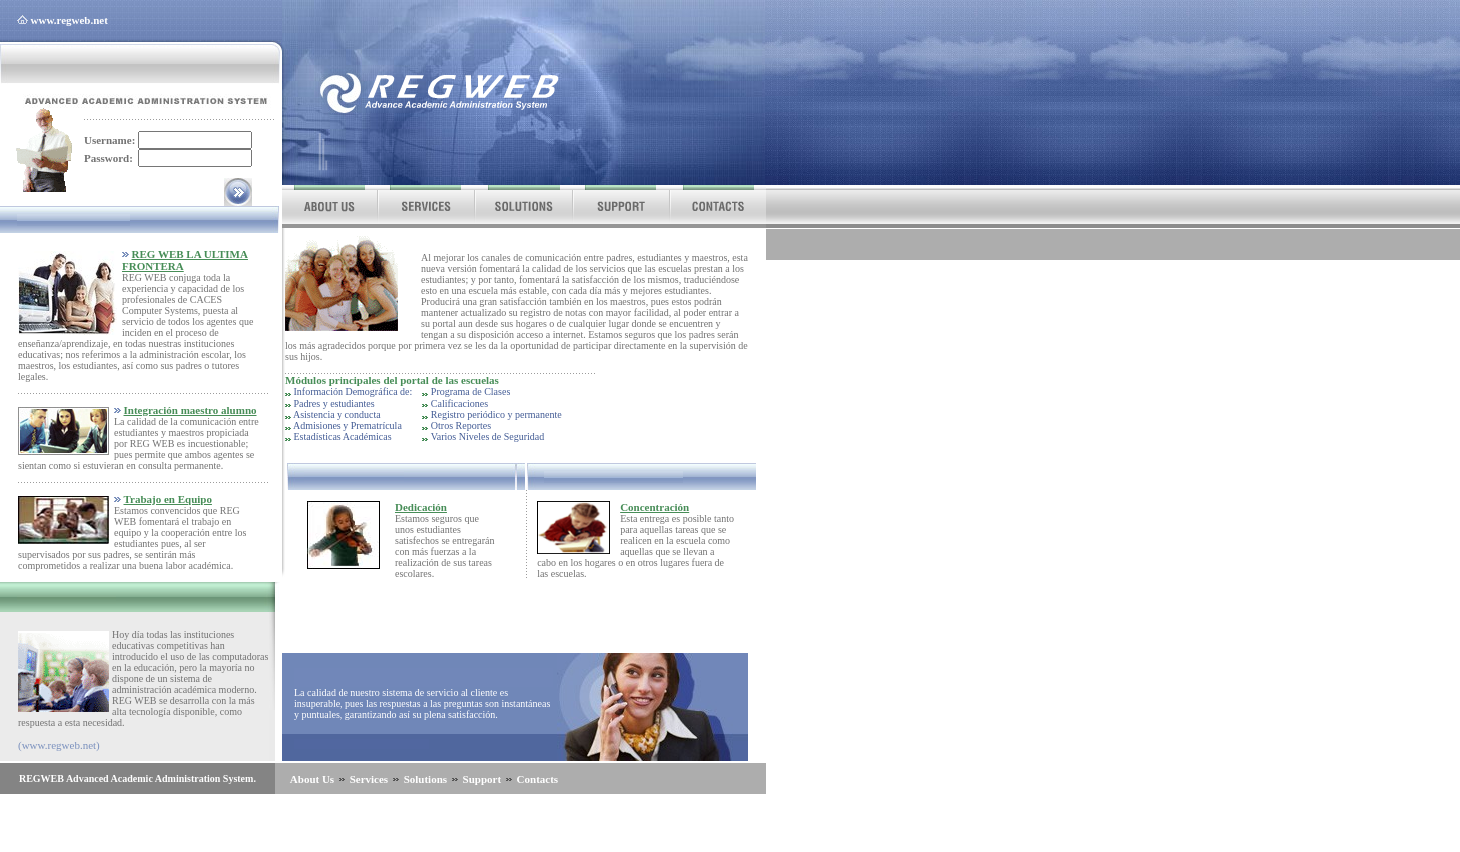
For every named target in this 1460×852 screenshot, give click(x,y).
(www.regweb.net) (59, 745)
